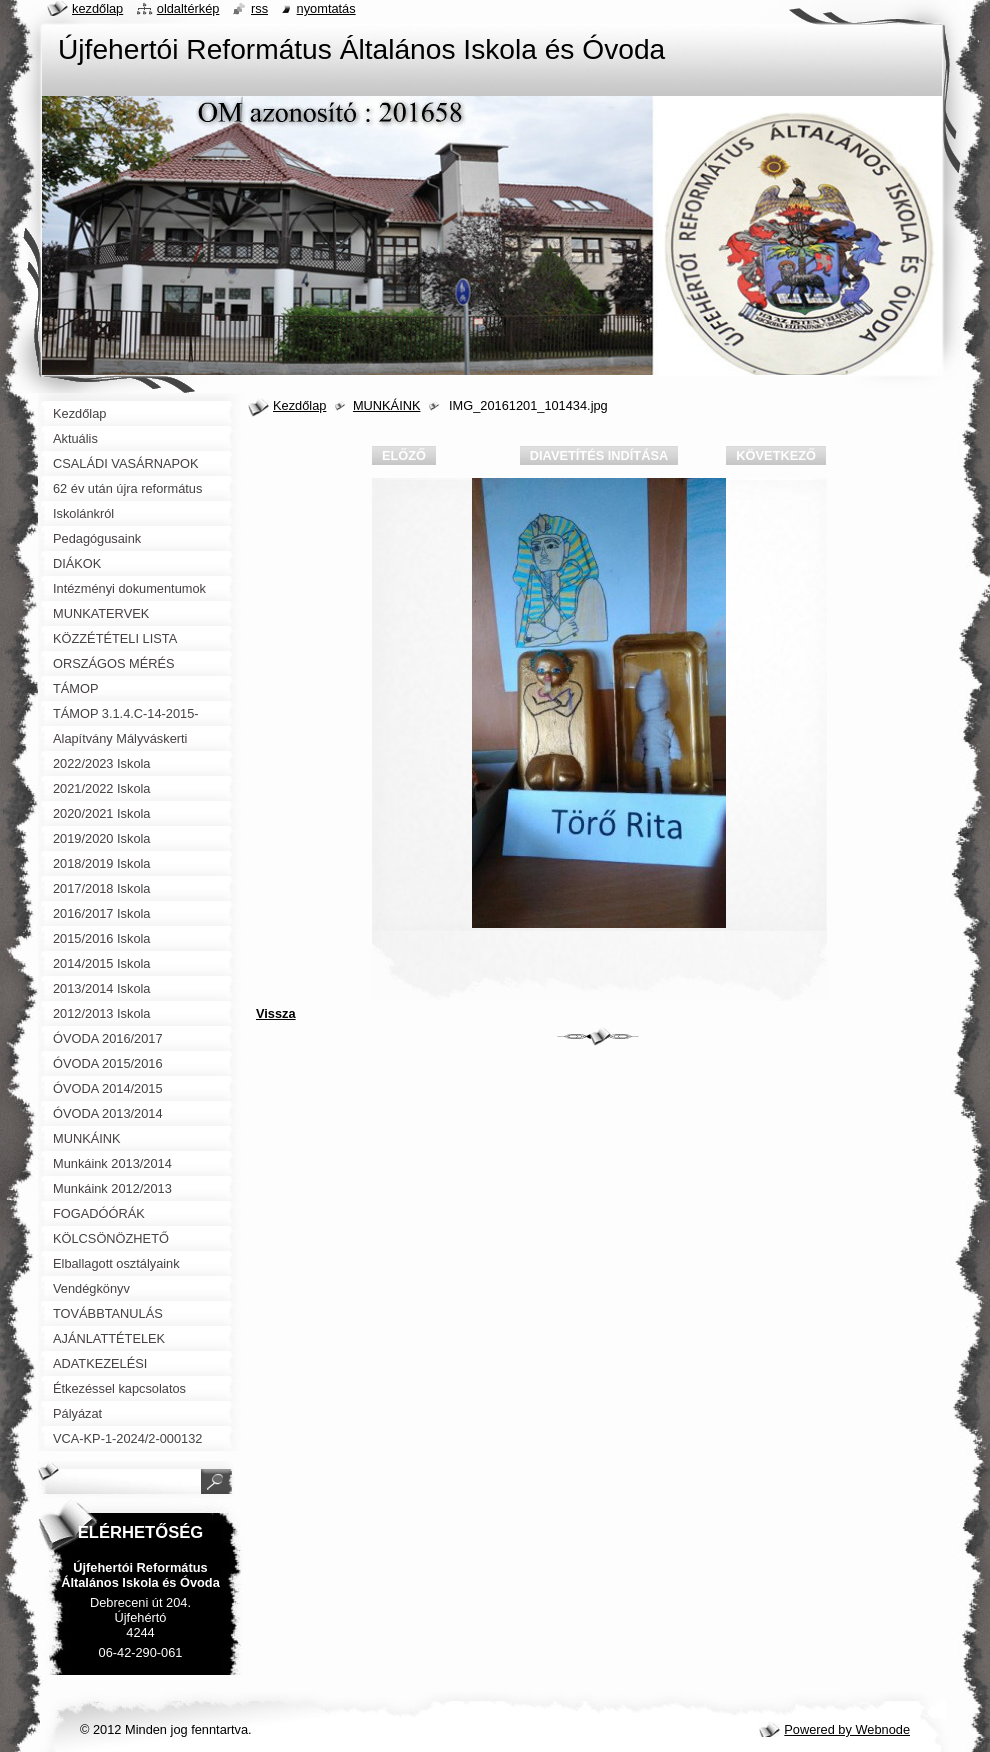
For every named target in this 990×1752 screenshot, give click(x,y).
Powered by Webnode (847, 1729)
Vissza (276, 1013)
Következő (776, 455)
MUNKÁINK (387, 405)
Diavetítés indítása (599, 455)
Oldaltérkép (188, 8)
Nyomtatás (326, 8)
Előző (404, 455)
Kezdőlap (299, 405)
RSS (259, 8)
